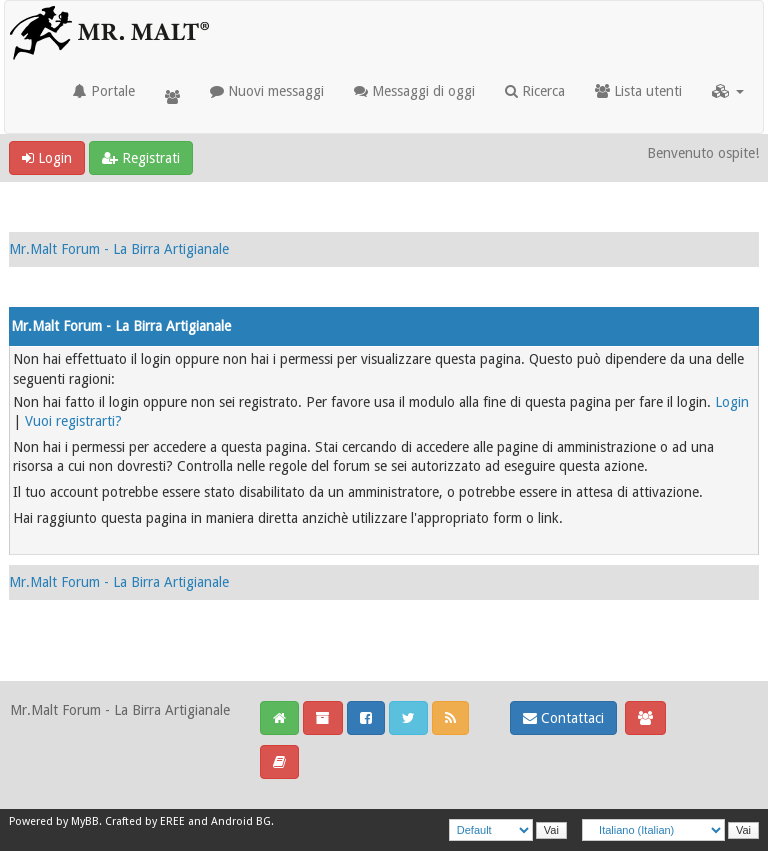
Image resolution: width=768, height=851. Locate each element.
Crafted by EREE (145, 821)
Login (47, 158)
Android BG (241, 821)
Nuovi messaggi (267, 91)
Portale (104, 91)
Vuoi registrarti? (73, 421)
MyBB (85, 821)
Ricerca (535, 91)
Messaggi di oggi (414, 91)
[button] (728, 91)
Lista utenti (638, 91)
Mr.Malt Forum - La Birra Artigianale (119, 249)
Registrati (141, 158)
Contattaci (563, 718)
